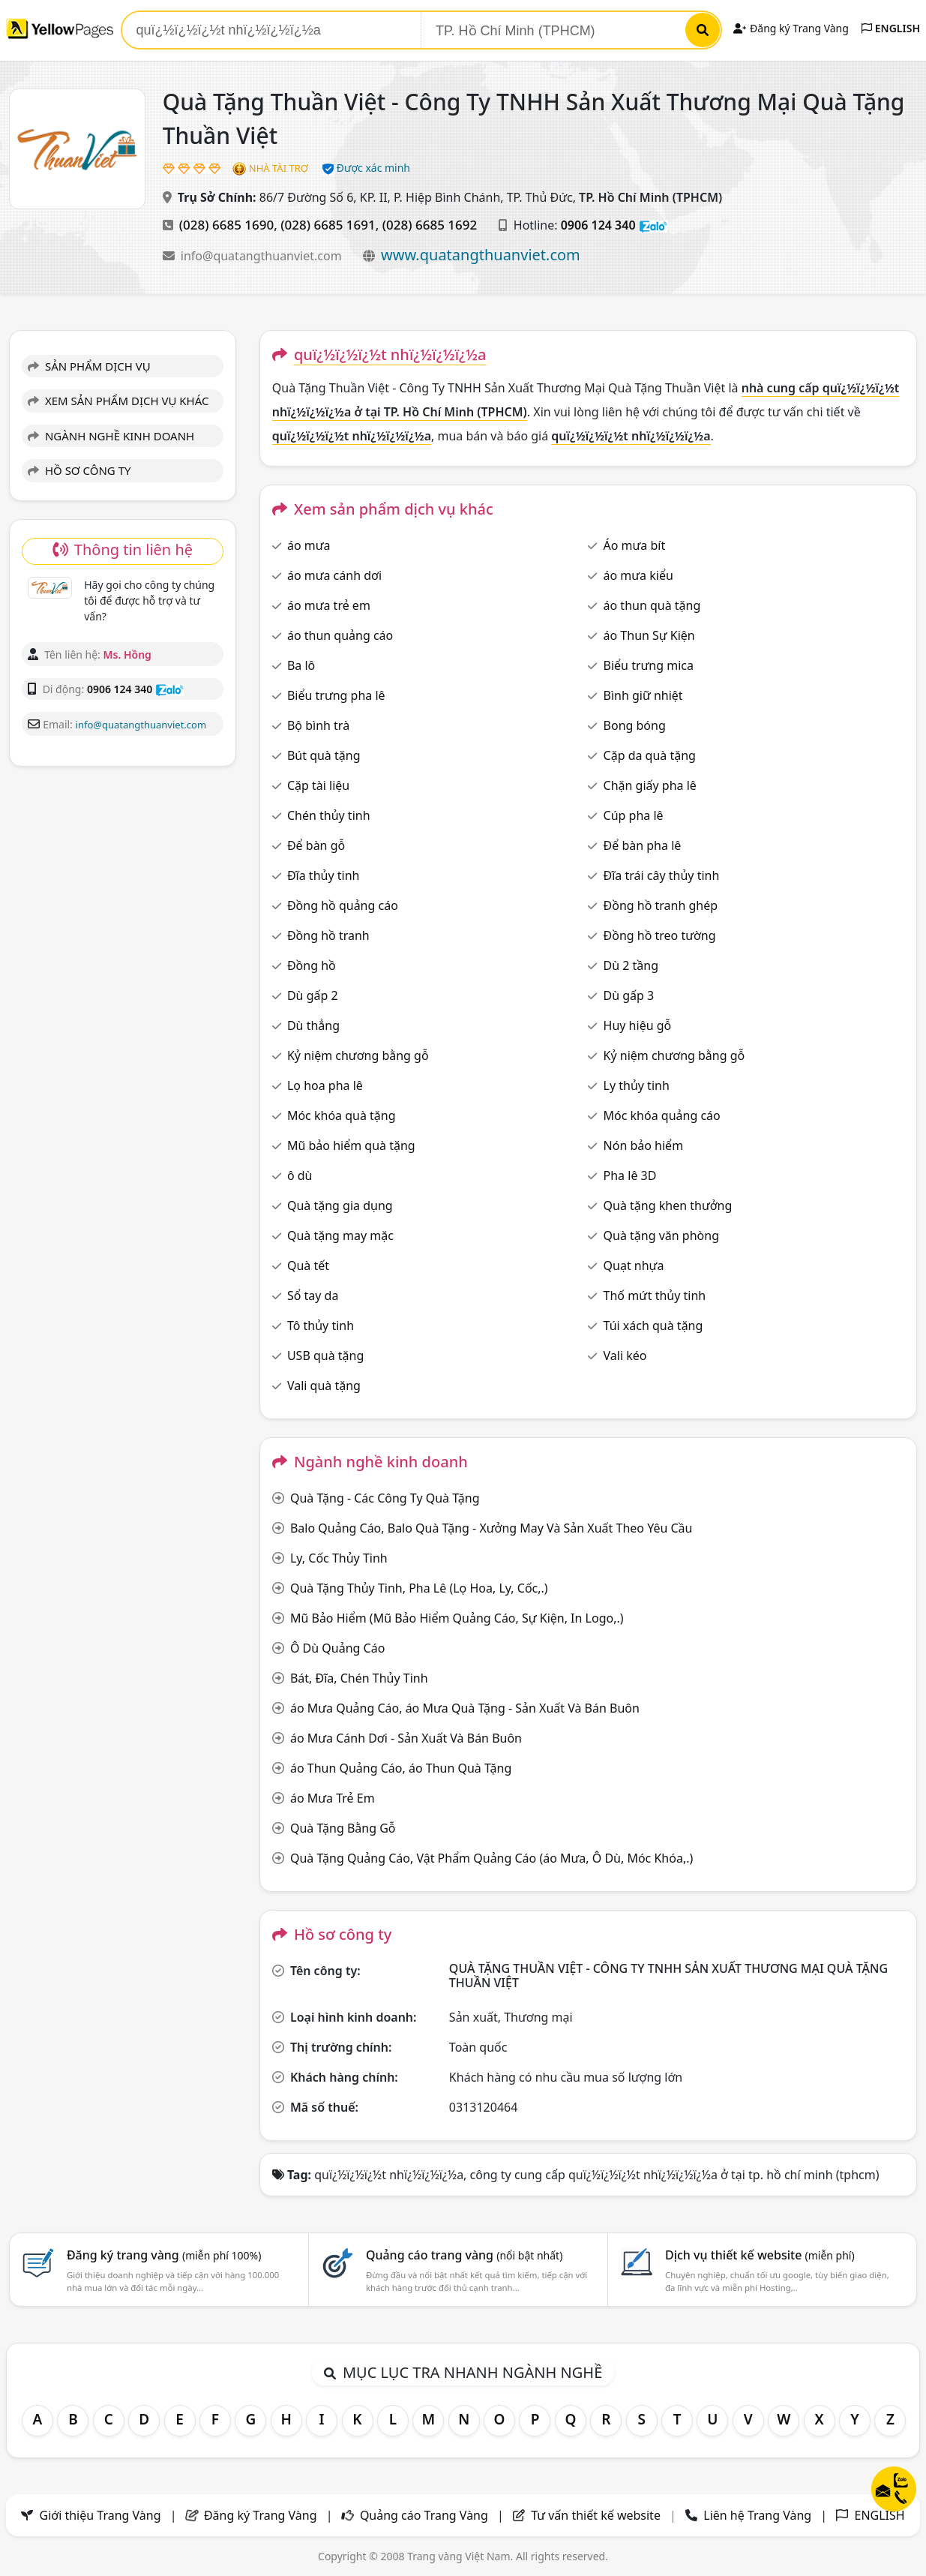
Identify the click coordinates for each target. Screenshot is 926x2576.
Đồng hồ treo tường (660, 935)
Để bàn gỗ (316, 845)
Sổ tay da (313, 1295)
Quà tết (308, 1265)
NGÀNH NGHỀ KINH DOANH (111, 435)
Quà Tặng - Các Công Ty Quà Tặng (385, 1498)
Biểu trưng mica (649, 665)
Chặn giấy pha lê (650, 785)
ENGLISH (891, 28)
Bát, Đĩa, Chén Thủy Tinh (359, 1678)
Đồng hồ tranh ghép (661, 905)
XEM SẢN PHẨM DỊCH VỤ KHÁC (118, 400)
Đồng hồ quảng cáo (342, 905)
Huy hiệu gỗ (638, 1025)
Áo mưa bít (635, 545)
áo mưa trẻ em (328, 605)
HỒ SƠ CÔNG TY (79, 470)
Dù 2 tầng (631, 965)
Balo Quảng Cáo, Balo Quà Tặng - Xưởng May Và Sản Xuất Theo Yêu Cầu (491, 1528)
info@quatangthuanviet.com (263, 256)
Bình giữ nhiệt (643, 695)
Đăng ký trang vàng (164, 2255)
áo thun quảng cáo (340, 635)
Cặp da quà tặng (650, 755)
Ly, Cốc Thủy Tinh (339, 1558)
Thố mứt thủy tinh (655, 1295)
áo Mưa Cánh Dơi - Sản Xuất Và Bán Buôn (406, 1738)
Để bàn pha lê (643, 845)
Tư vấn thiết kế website (597, 2515)
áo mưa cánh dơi (334, 575)
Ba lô (301, 665)
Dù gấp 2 (312, 995)
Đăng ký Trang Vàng (790, 28)
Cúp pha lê (634, 815)
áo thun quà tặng (652, 605)
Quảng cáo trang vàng (464, 2255)
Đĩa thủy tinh (323, 875)
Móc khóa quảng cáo (662, 1115)
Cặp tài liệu (318, 785)
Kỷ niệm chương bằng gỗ (358, 1055)
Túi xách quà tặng (653, 1325)
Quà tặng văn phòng (661, 1235)
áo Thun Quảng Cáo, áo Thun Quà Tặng (400, 1768)
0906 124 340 (598, 225)
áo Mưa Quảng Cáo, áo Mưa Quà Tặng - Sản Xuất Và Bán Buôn (465, 1708)
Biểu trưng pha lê (336, 695)
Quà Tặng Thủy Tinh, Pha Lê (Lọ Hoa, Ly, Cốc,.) (419, 1588)
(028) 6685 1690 (226, 224)
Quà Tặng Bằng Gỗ (343, 1828)
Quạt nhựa (634, 1265)
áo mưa (309, 545)
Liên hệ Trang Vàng (757, 2515)
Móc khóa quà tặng (341, 1115)
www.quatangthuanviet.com (480, 255)
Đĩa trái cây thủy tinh (662, 875)
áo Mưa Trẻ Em (332, 1798)
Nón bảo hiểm (644, 1145)
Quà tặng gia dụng (340, 1205)
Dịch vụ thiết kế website (760, 2255)
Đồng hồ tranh (328, 935)
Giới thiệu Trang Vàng (100, 2515)
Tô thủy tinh (320, 1325)
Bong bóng (635, 725)
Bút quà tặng (324, 755)
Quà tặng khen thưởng (668, 1205)
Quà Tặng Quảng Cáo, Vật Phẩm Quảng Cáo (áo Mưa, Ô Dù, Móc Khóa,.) (491, 1858)
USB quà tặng (325, 1355)
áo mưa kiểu (638, 575)
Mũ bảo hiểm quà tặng (351, 1145)
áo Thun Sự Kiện (649, 635)
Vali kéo (625, 1355)
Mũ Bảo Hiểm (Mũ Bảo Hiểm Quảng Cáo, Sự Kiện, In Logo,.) (457, 1618)
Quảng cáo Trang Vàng (424, 2515)
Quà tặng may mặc (340, 1235)
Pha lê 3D (630, 1175)
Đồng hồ (311, 965)
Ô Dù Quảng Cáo (337, 1648)
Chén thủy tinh (328, 815)
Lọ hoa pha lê (325, 1085)
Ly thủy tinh (637, 1085)
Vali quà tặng (324, 1385)
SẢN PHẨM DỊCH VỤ (89, 366)
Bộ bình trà (318, 725)
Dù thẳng (313, 1025)
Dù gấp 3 (629, 995)
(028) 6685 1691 (327, 224)
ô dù (300, 1175)
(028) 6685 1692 (429, 224)
